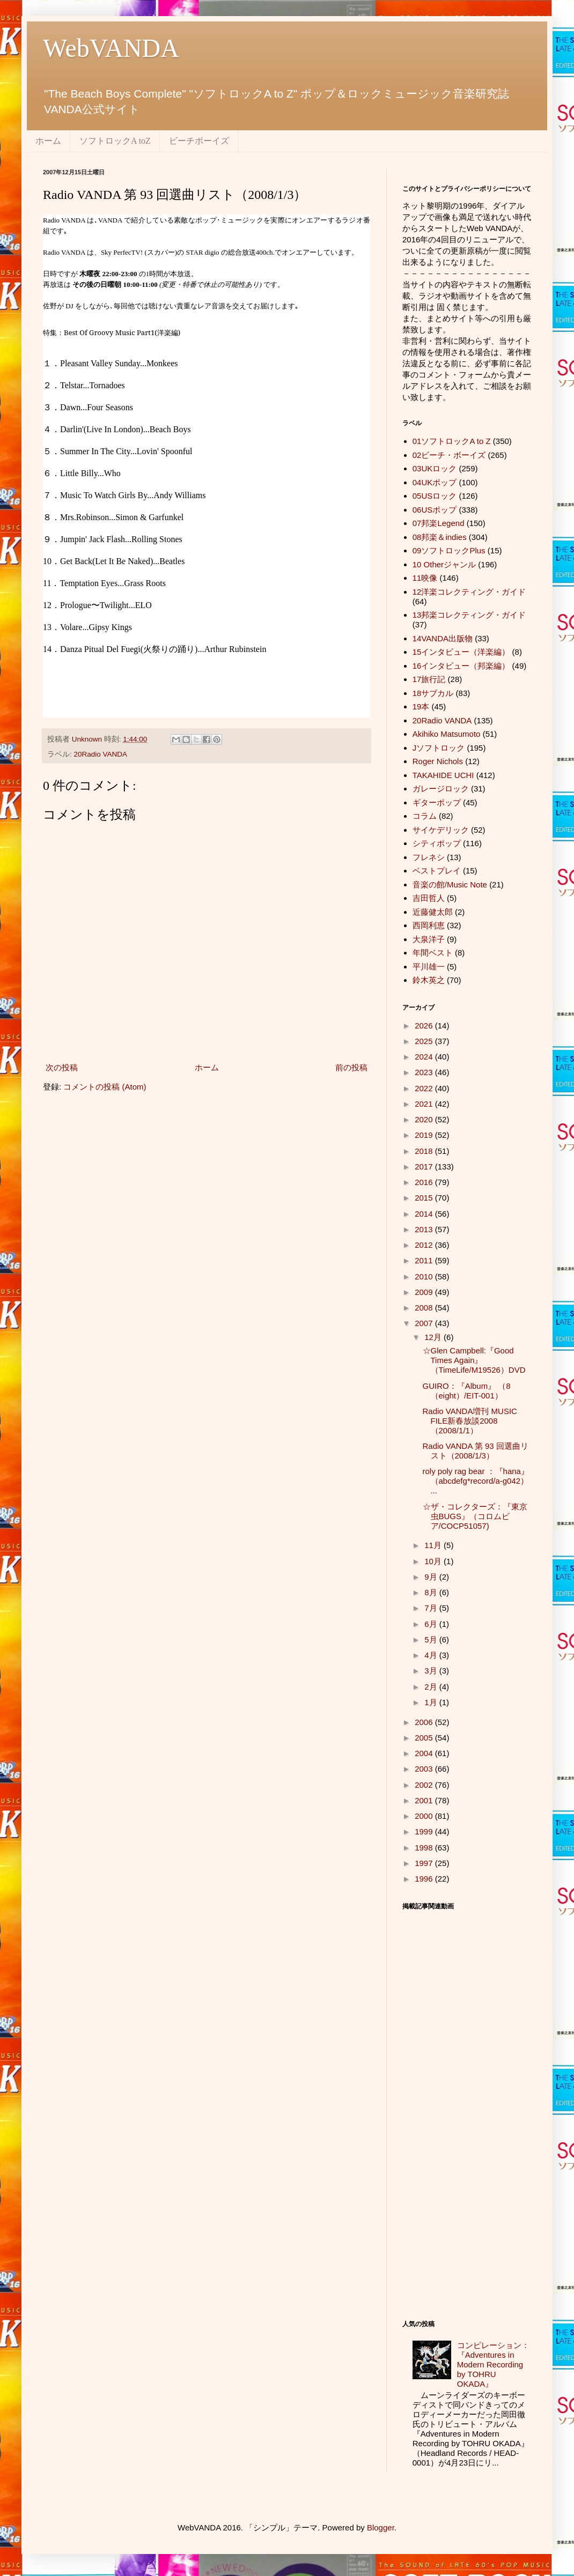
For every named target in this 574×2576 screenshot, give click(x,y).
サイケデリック (441, 829)
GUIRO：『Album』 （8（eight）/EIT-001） (467, 1390)
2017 (425, 1166)
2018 (425, 1151)
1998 (425, 1847)
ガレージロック (441, 788)
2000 (425, 1815)
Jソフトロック (439, 747)
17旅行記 (429, 679)
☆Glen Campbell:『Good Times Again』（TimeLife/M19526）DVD (474, 1360)
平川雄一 (429, 966)
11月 (434, 1545)
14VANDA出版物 (443, 638)
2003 (425, 1768)
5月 (431, 1639)
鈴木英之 (429, 979)
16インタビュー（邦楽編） (461, 665)
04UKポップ (435, 482)
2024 (425, 1056)
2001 (425, 1800)
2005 (425, 1737)
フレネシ (429, 857)
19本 (421, 706)
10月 (434, 1561)
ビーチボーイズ (199, 140)
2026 (425, 1025)
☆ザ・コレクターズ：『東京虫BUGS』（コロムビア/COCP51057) (475, 1516)
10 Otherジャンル (444, 564)
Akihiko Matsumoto (447, 733)
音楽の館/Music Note (450, 884)
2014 (425, 1213)
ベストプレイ (437, 870)
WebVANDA (111, 48)
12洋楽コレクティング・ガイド (469, 591)
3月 (431, 1670)
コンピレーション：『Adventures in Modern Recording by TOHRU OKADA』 (493, 2364)
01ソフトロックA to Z (452, 441)
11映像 (425, 577)
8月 (431, 1592)
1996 (425, 1878)
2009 (425, 1292)
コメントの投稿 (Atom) (104, 1086)
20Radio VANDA (101, 754)
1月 (431, 1702)
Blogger (380, 2527)
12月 (434, 1337)
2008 (425, 1307)
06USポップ (435, 509)
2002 (425, 1784)
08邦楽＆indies (440, 537)
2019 (425, 1134)
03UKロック (435, 468)
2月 (431, 1686)
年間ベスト (433, 952)
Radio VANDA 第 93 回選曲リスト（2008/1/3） (475, 1450)
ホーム (48, 140)
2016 (425, 1182)
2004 (425, 1753)
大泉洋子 (429, 939)
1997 (425, 1863)
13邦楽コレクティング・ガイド (469, 614)
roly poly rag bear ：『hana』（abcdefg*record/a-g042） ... (476, 1481)
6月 (431, 1623)
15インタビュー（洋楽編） (461, 651)
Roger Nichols (438, 761)
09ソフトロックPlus (449, 550)
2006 (425, 1722)
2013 (425, 1229)
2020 (425, 1119)
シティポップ (437, 843)
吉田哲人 (429, 897)
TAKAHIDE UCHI (443, 775)
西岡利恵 (429, 925)
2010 (425, 1276)
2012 (425, 1244)
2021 (425, 1103)
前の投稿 (351, 1067)
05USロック (435, 495)
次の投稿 (62, 1067)
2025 (425, 1041)
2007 (425, 1323)
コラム (425, 815)
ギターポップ (437, 802)
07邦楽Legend (439, 523)
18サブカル (433, 693)
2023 (425, 1072)
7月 (431, 1607)
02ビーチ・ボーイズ (449, 455)
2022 (425, 1088)
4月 (431, 1655)
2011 (425, 1260)
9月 (431, 1576)
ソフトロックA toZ (115, 140)
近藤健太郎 (433, 911)
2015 (425, 1197)
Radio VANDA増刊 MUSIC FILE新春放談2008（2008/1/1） (470, 1421)
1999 (425, 1831)
